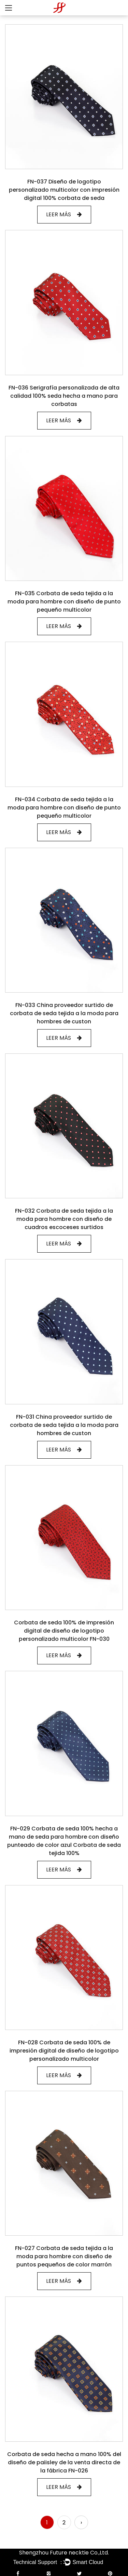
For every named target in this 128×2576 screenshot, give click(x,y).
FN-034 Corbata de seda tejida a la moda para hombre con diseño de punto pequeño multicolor (64, 807)
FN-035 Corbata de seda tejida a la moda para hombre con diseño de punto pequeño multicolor (64, 601)
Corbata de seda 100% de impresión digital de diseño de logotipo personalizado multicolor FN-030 (64, 1631)
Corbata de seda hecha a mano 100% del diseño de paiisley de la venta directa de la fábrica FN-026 (64, 2462)
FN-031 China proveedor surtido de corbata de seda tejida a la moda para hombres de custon (64, 1425)
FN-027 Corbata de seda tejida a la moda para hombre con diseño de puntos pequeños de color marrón (64, 2256)
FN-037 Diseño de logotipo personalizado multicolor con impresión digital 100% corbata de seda (64, 190)
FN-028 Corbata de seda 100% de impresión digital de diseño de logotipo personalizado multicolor (64, 2051)
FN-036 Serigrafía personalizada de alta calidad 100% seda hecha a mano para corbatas (64, 396)
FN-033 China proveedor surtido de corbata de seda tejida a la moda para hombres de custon (64, 1013)
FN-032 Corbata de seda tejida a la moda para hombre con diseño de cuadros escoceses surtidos (64, 1219)
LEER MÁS (64, 214)
